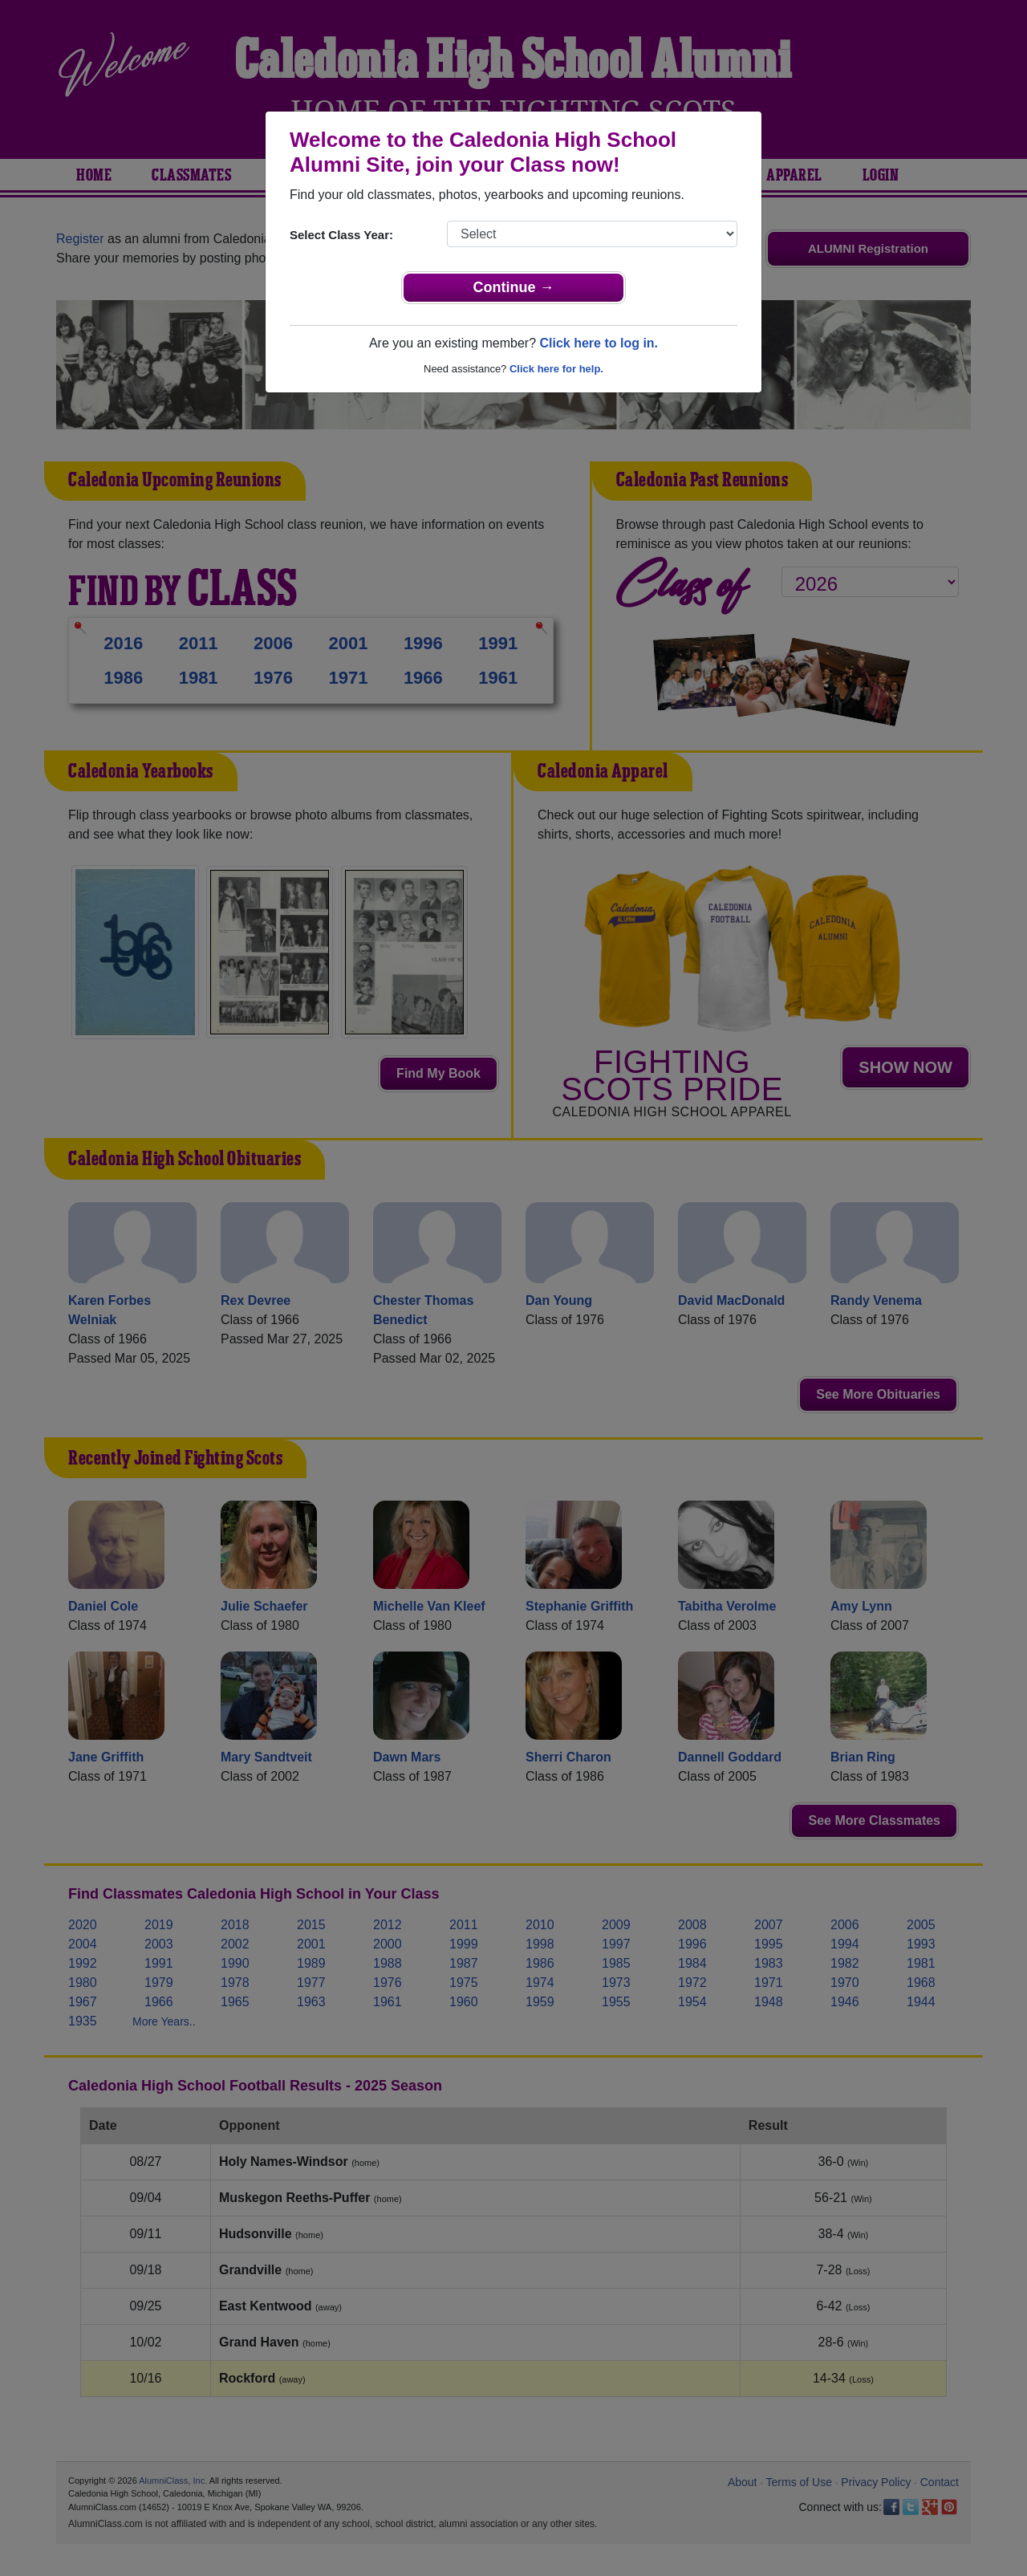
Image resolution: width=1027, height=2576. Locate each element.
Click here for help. (556, 369)
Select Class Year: (341, 235)
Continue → (513, 287)
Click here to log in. (598, 343)
